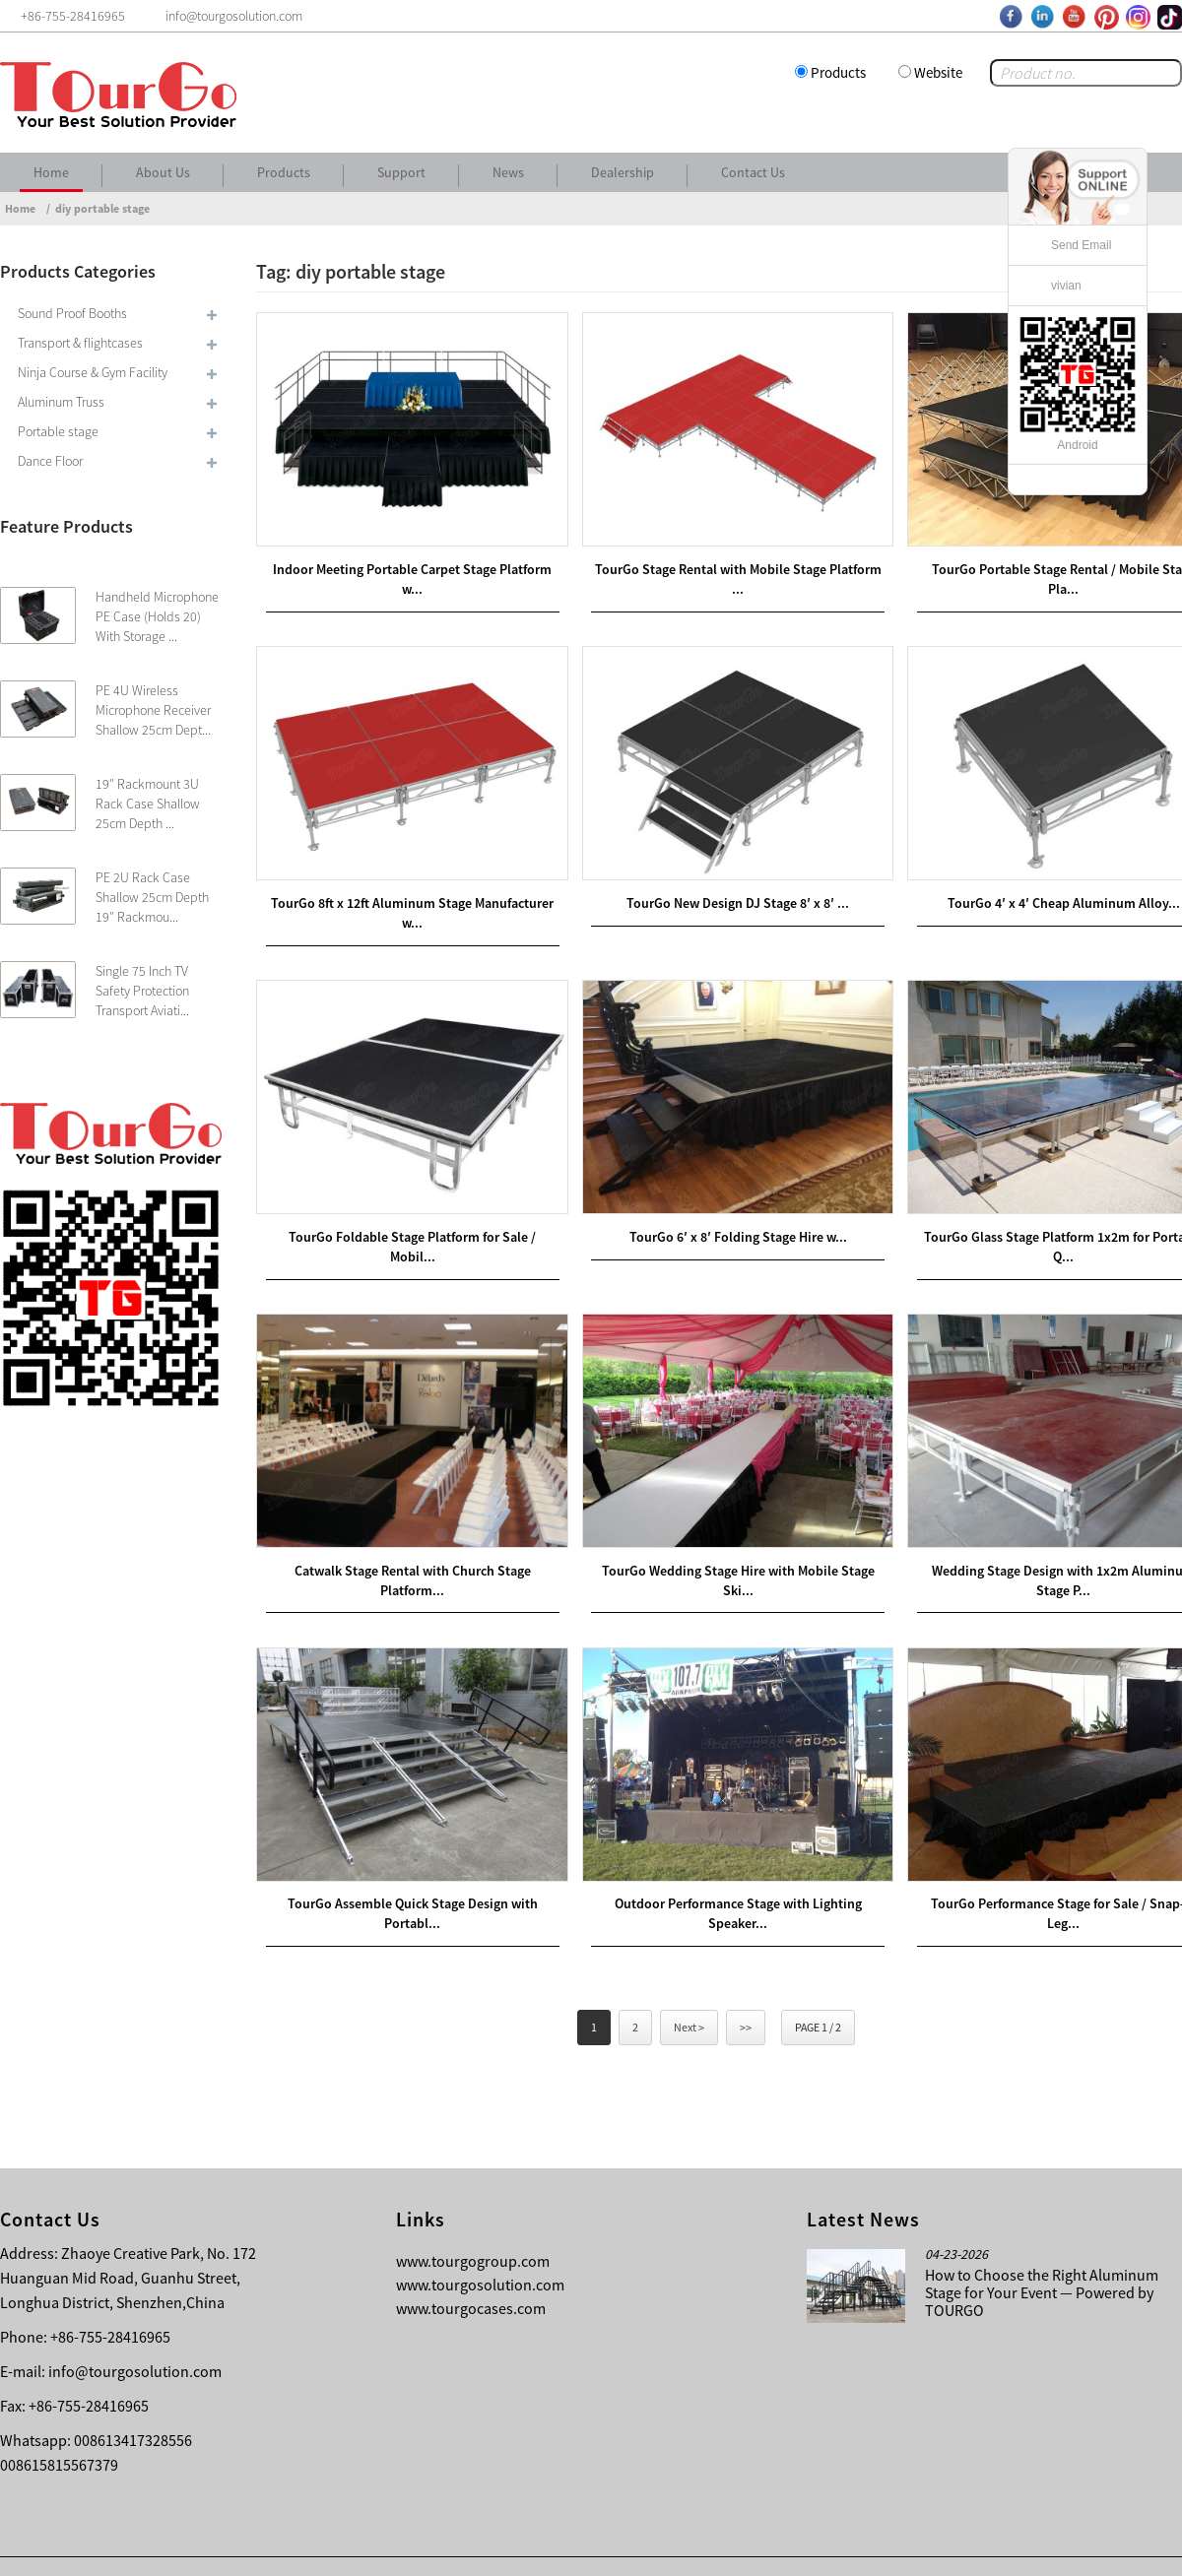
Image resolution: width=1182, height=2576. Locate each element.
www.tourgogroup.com (473, 2220)
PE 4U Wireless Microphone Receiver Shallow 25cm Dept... (153, 710)
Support (401, 172)
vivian (1066, 285)
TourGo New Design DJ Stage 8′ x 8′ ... (719, 885)
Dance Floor (50, 461)
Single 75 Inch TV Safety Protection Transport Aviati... (142, 990)
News (508, 172)
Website (938, 72)
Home (51, 172)
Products (838, 72)
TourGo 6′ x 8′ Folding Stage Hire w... (719, 1211)
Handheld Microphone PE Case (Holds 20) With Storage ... (157, 616)
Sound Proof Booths (72, 313)
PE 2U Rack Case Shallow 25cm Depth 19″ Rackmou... (152, 897)
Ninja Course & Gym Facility (92, 372)
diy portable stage (102, 208)
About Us (163, 172)
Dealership (622, 172)
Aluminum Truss (61, 402)
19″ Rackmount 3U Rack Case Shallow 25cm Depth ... (148, 803)
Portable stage (58, 431)
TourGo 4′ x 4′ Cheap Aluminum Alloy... (1032, 885)
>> (746, 1986)
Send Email (1081, 245)
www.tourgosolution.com (480, 2244)
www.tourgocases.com (471, 2268)
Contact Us (753, 172)
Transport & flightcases (80, 343)
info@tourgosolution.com (135, 2331)
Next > (689, 1986)
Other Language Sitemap (1040, 2546)
